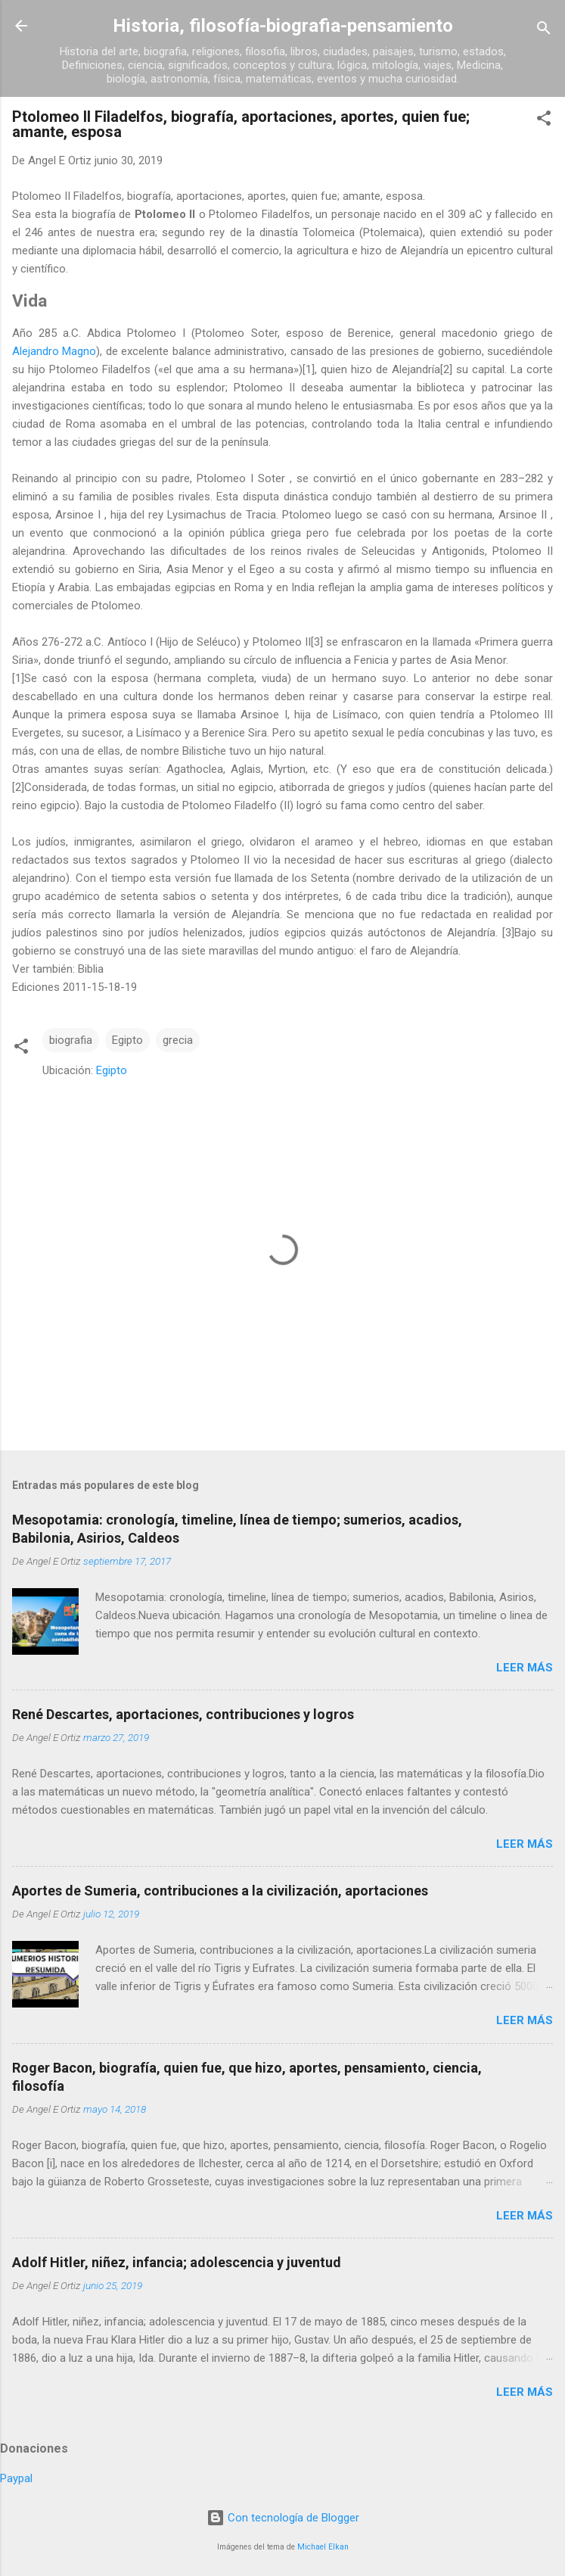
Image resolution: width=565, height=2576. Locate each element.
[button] (544, 120)
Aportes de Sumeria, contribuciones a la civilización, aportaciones (220, 1891)
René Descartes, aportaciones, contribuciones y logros (183, 1714)
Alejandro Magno (54, 351)
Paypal (16, 2478)
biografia (70, 1040)
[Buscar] (544, 31)
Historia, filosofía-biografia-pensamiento (283, 25)
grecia (178, 1040)
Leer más (524, 1667)
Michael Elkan (323, 2547)
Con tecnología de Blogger (282, 2518)
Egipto (127, 1040)
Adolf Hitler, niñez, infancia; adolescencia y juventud (176, 2262)
